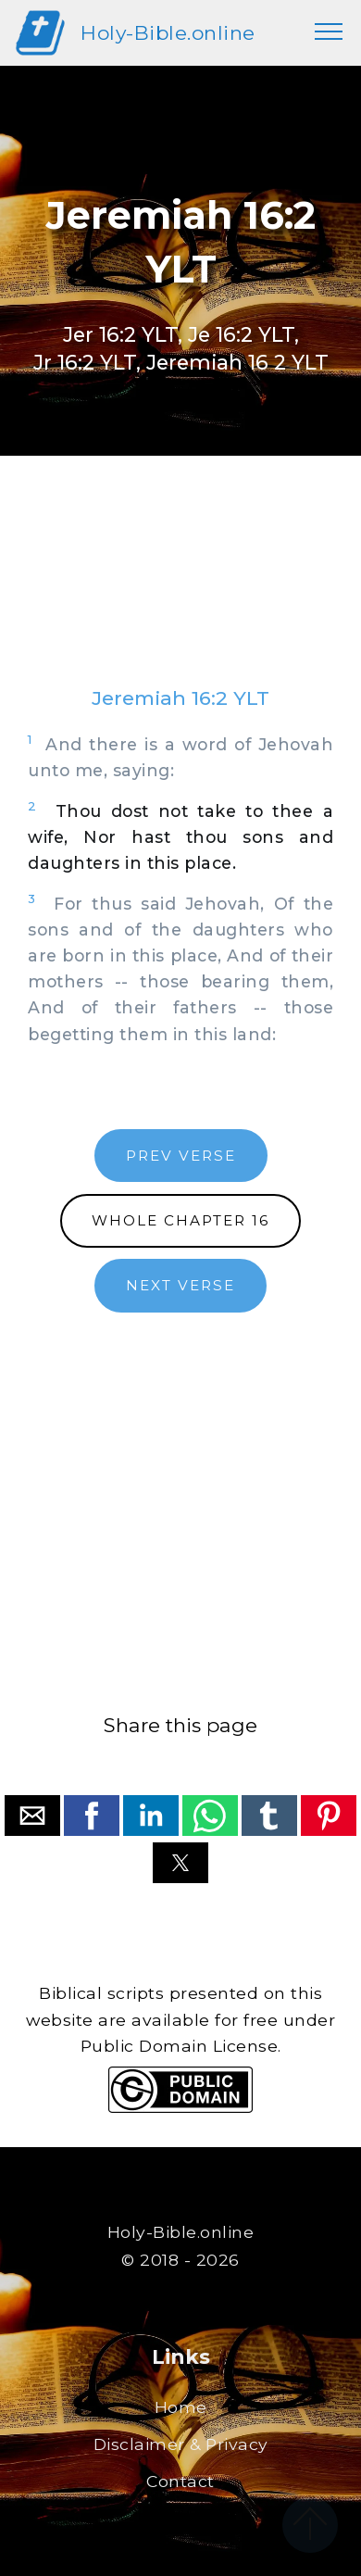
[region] (180, 589)
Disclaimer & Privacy (180, 2444)
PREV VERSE (181, 1155)
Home (181, 2407)
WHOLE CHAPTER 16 (180, 1220)
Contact (180, 2481)
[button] (32, 1815)
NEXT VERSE (180, 1285)
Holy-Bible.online (168, 32)
